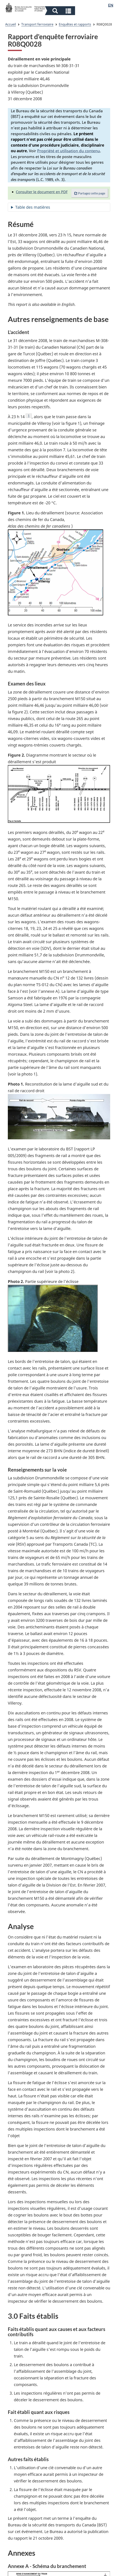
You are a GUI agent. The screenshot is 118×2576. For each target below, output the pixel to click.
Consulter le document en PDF (42, 191)
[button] (60, 10)
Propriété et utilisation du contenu (68, 150)
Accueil (10, 24)
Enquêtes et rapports (75, 24)
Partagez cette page (89, 193)
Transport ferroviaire (37, 24)
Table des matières (32, 207)
